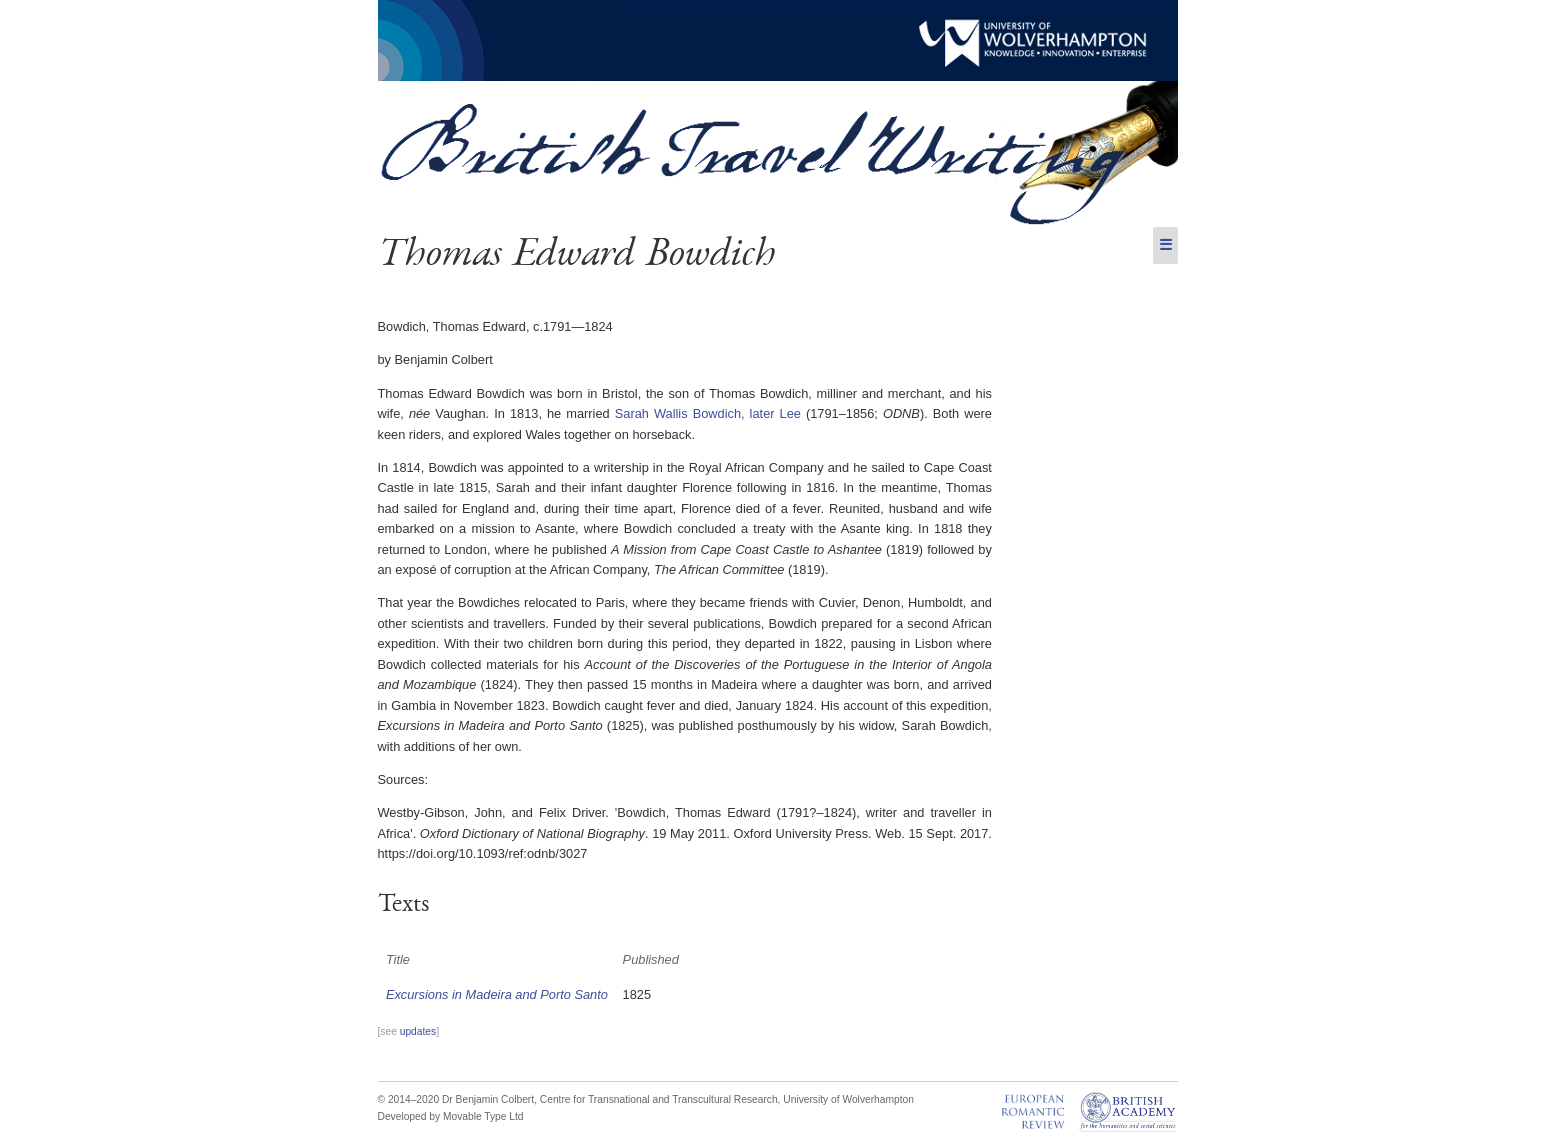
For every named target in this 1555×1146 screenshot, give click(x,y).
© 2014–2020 (409, 1099)
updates (418, 1031)
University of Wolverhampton (848, 1099)
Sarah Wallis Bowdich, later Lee (708, 413)
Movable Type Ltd (483, 1116)
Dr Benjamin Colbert (488, 1099)
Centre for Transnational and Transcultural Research (659, 1099)
